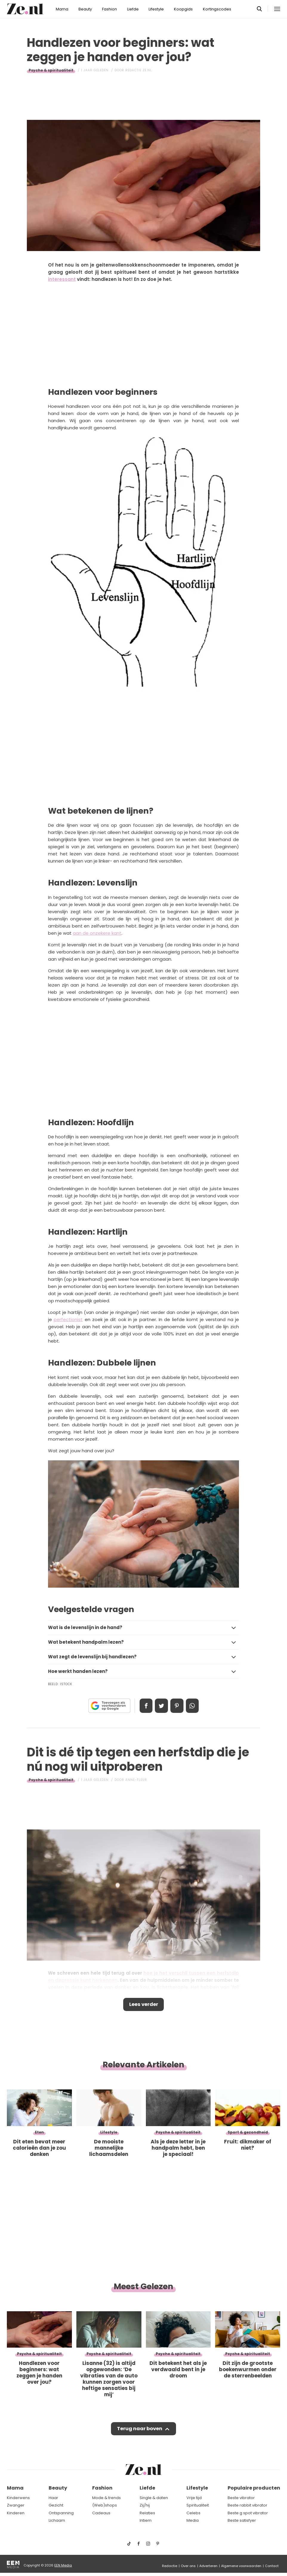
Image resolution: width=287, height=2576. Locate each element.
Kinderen (15, 2513)
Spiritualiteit (197, 2505)
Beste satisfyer (242, 2520)
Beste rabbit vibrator (247, 2505)
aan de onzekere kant (97, 933)
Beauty (85, 9)
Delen (144, 1706)
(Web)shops (104, 2505)
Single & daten (154, 2498)
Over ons (188, 2565)
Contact (272, 2565)
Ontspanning (61, 2513)
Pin (177, 1706)
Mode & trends (106, 2498)
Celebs (193, 2513)
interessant (62, 279)
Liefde (133, 9)
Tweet (161, 1706)
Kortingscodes (217, 9)
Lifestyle (156, 9)
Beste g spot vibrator (248, 2513)
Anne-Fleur (136, 1780)
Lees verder (144, 2005)
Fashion (109, 9)
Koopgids (183, 9)
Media (192, 2520)
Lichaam (57, 2520)
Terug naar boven (139, 2430)
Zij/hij (145, 2505)
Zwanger (15, 2505)
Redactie (169, 2565)
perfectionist (68, 1319)
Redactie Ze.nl (138, 70)
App (194, 1706)
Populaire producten (254, 2487)
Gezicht (56, 2505)
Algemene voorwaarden (241, 2565)
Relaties (147, 2513)
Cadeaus (101, 2513)
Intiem (146, 2520)
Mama (62, 9)
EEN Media (63, 2565)
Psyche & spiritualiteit (51, 70)
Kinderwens (18, 2498)
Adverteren (208, 2565)
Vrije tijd (194, 2498)
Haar (53, 2498)
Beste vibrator (241, 2498)
